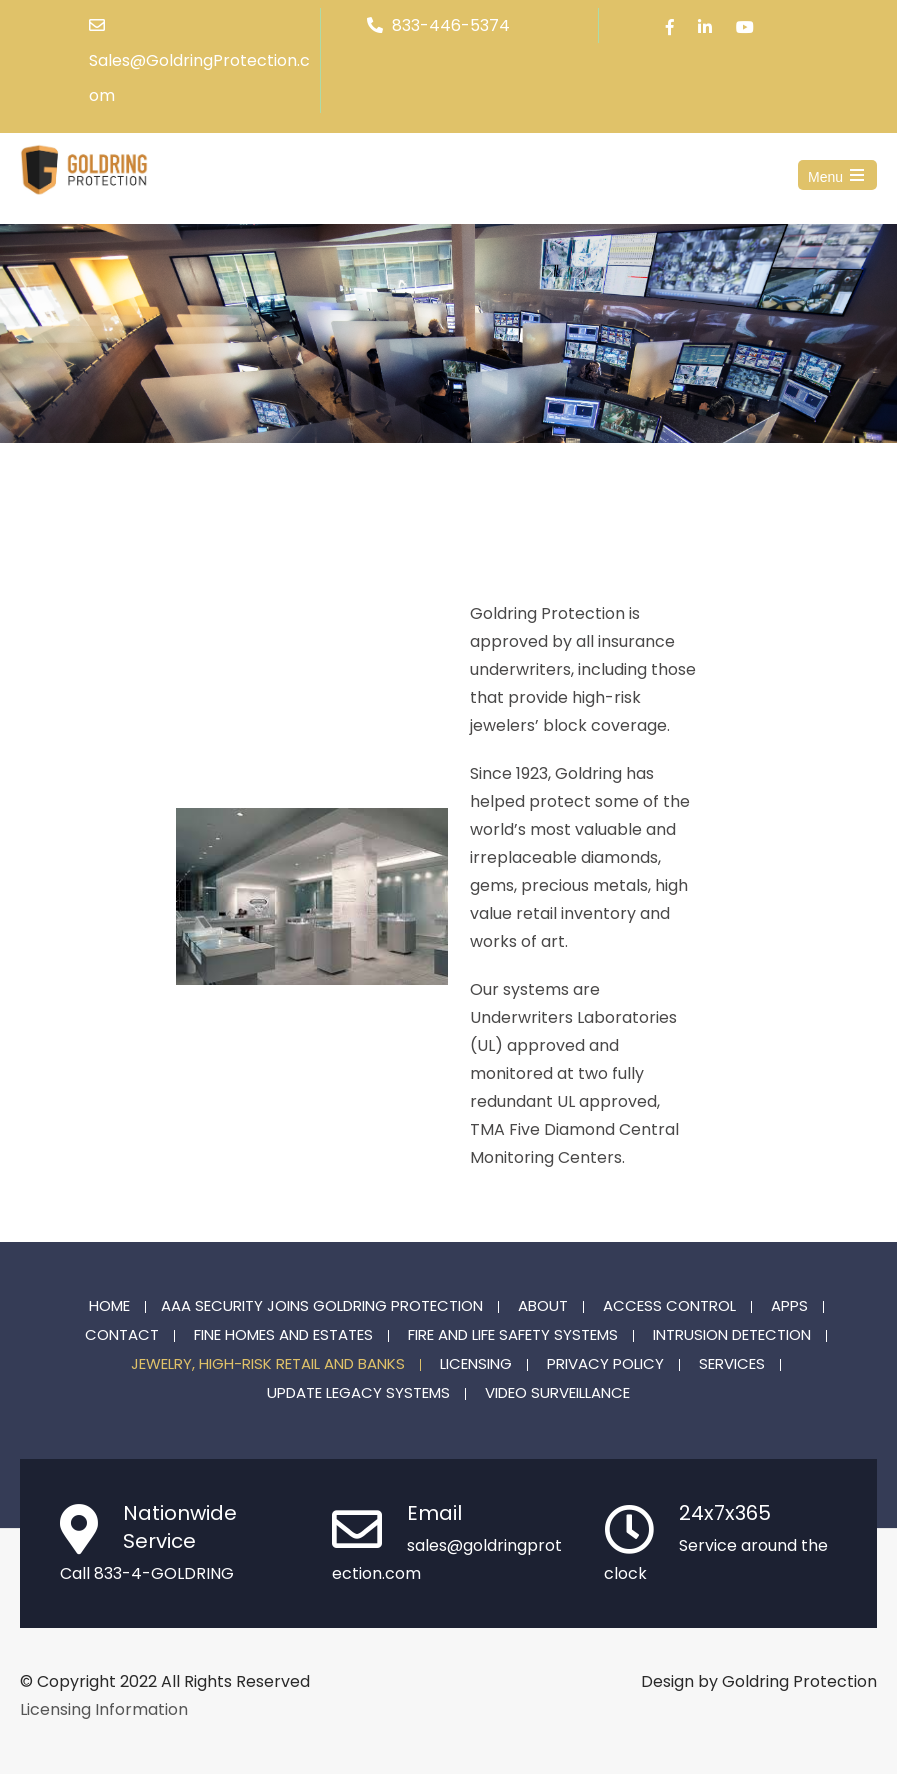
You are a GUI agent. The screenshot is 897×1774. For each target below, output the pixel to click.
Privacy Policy (605, 1365)
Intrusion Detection (732, 1336)
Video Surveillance (557, 1394)
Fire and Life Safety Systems (513, 1336)
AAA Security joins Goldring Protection (322, 1307)
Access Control (669, 1307)
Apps (789, 1307)
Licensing (476, 1365)
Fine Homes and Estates (283, 1336)
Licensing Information (104, 1709)
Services (732, 1365)
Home (109, 1307)
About (543, 1307)
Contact (122, 1336)
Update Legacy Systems (358, 1394)
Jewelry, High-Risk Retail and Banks (268, 1365)
